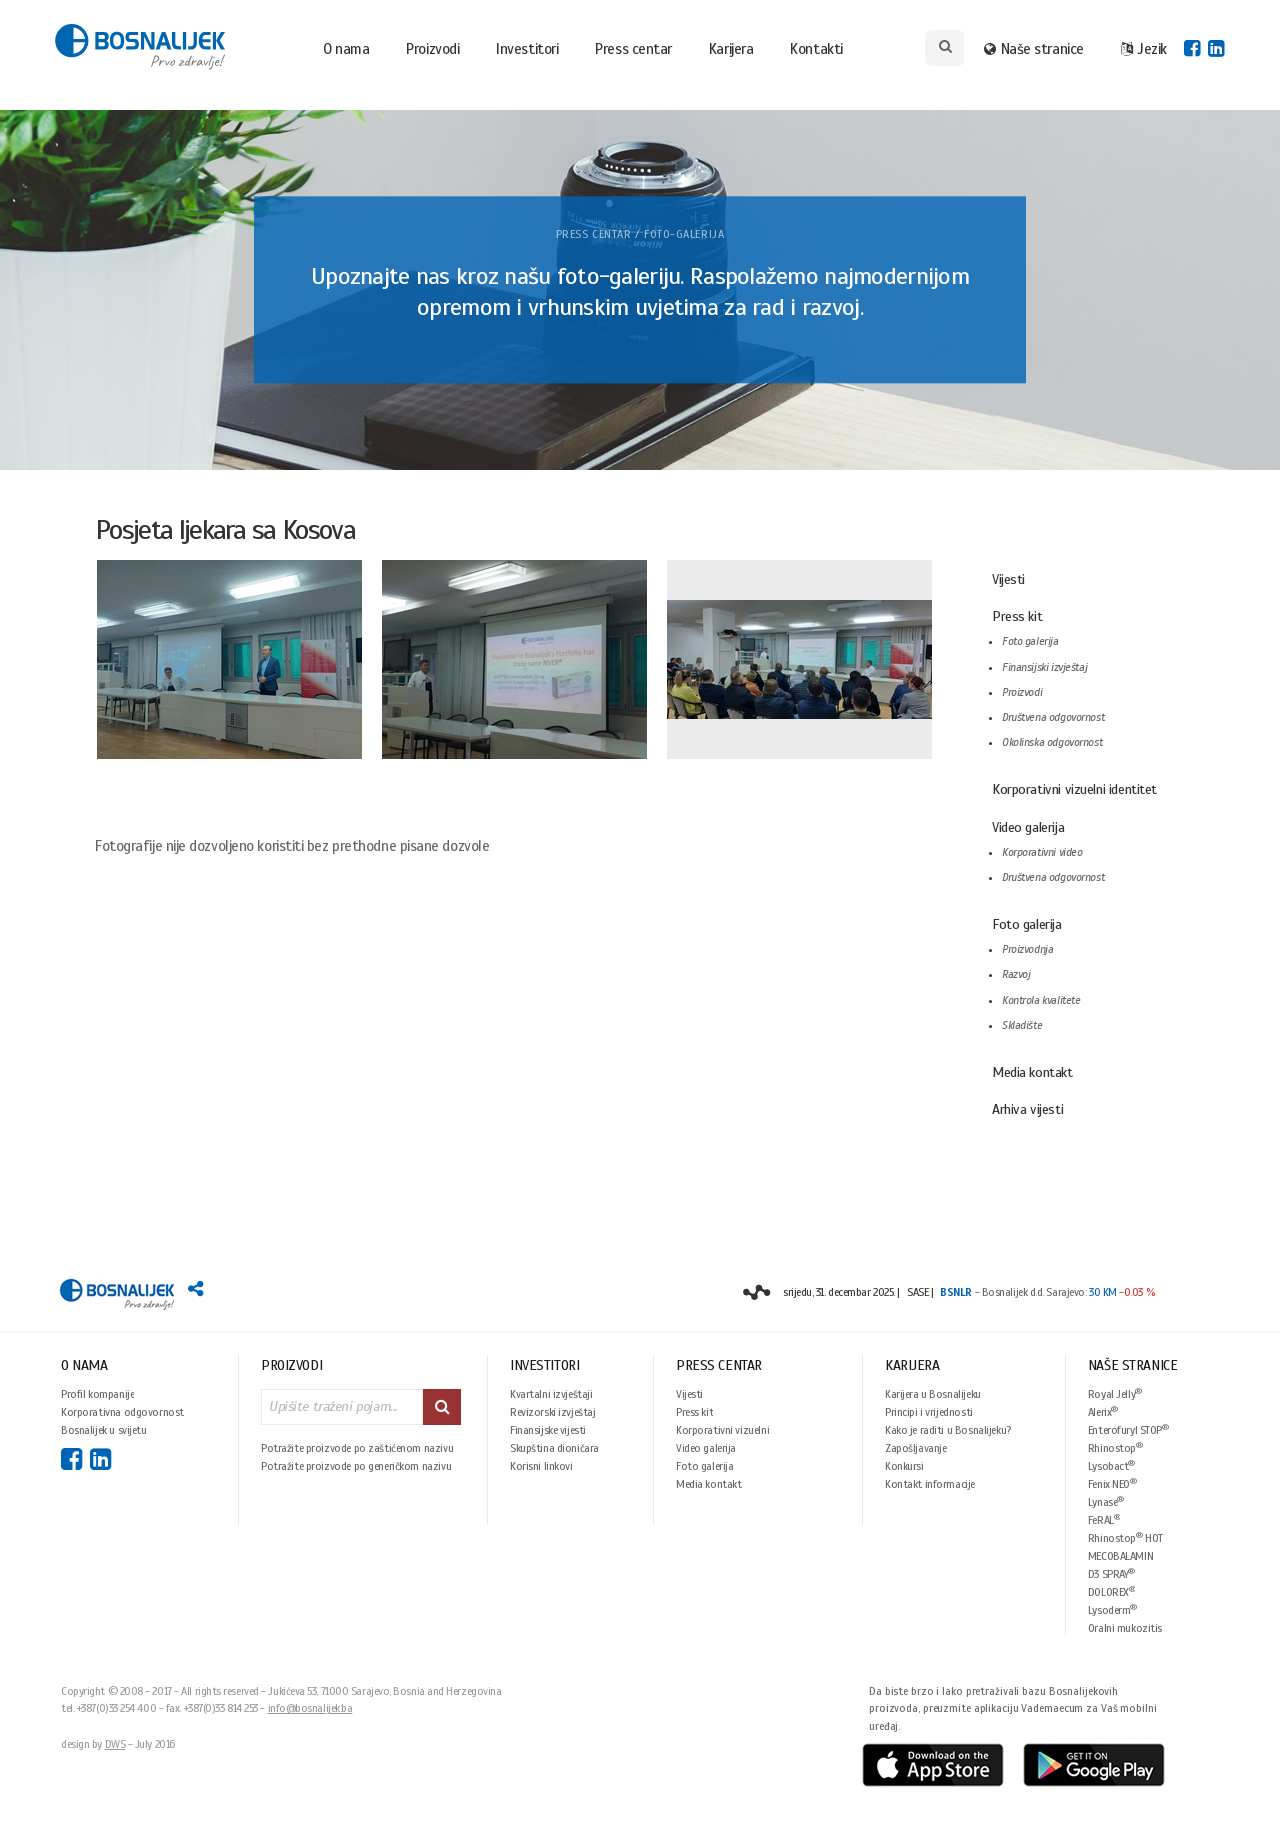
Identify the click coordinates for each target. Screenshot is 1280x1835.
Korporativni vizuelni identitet (1074, 789)
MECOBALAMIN (1120, 1556)
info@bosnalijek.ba (310, 1708)
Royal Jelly (1115, 1393)
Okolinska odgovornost (1052, 742)
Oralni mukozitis (1125, 1628)
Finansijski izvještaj (1044, 667)
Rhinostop (1115, 1447)
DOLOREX (1112, 1591)
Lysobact (1111, 1465)
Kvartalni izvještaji (551, 1394)
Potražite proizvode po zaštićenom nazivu (357, 1448)
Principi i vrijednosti (929, 1412)
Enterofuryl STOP (1128, 1429)
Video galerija (1028, 827)
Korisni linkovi (541, 1466)
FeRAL (1104, 1519)
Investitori (527, 49)
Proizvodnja (1027, 949)
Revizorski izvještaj (553, 1412)
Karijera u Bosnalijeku (933, 1394)
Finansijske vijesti (548, 1430)
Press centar (633, 49)
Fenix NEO (1112, 1483)
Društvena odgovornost (1053, 717)
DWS (115, 1744)
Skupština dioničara (554, 1448)
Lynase (1106, 1501)
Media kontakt (1032, 1072)
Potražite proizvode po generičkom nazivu (356, 1466)
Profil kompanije (97, 1394)
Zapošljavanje (916, 1448)
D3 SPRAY (1111, 1573)
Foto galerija (1030, 641)
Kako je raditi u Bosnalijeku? (948, 1430)
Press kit (1017, 616)
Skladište (1022, 1025)
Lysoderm (1112, 1609)
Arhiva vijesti (1027, 1109)
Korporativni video (1042, 852)
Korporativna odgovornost (122, 1412)
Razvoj (1016, 974)
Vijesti (1008, 579)
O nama (346, 49)
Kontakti (816, 49)
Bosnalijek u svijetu (104, 1430)
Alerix (1103, 1411)
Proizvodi (432, 49)
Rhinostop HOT (1125, 1537)
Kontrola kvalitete (1041, 1000)
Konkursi (904, 1466)
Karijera (731, 49)
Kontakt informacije (930, 1484)
